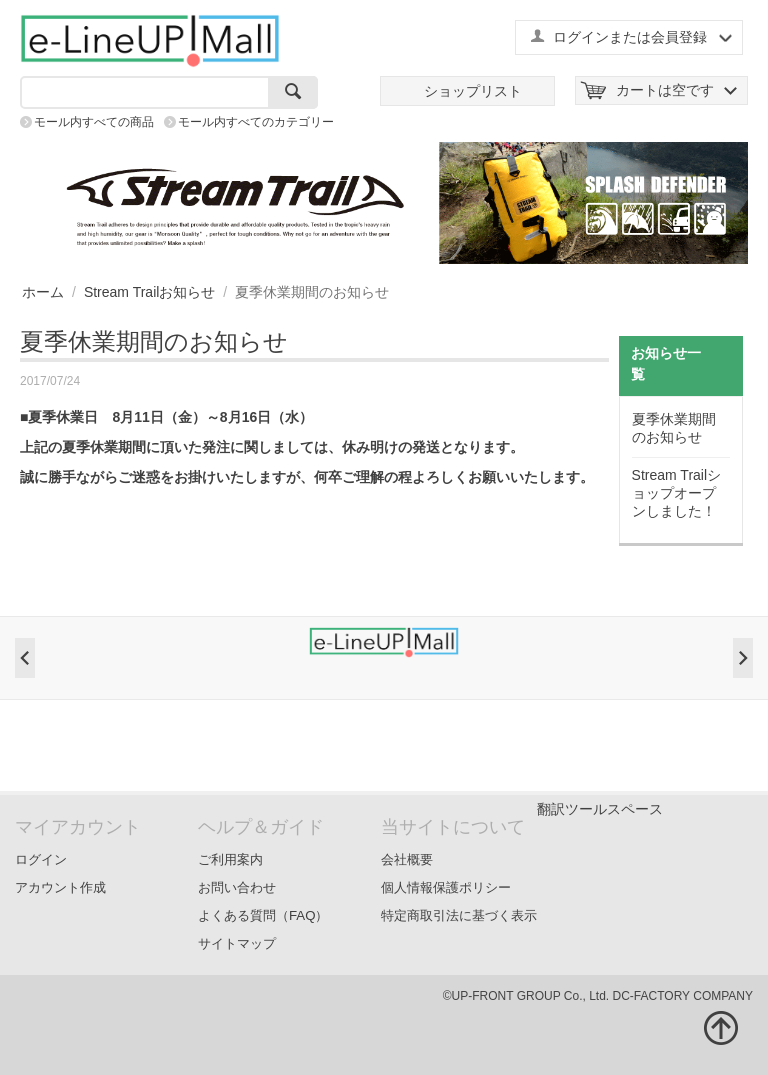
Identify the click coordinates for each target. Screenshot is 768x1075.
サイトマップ (237, 943)
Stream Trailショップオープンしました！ (676, 493)
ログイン (41, 859)
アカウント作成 (60, 887)
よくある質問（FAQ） (263, 915)
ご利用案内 (230, 859)
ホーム (43, 292)
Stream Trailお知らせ (149, 292)
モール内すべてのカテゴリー (256, 122)
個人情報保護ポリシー (446, 887)
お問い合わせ (237, 887)
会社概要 (407, 859)
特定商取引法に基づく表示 (459, 915)
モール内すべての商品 (94, 122)
